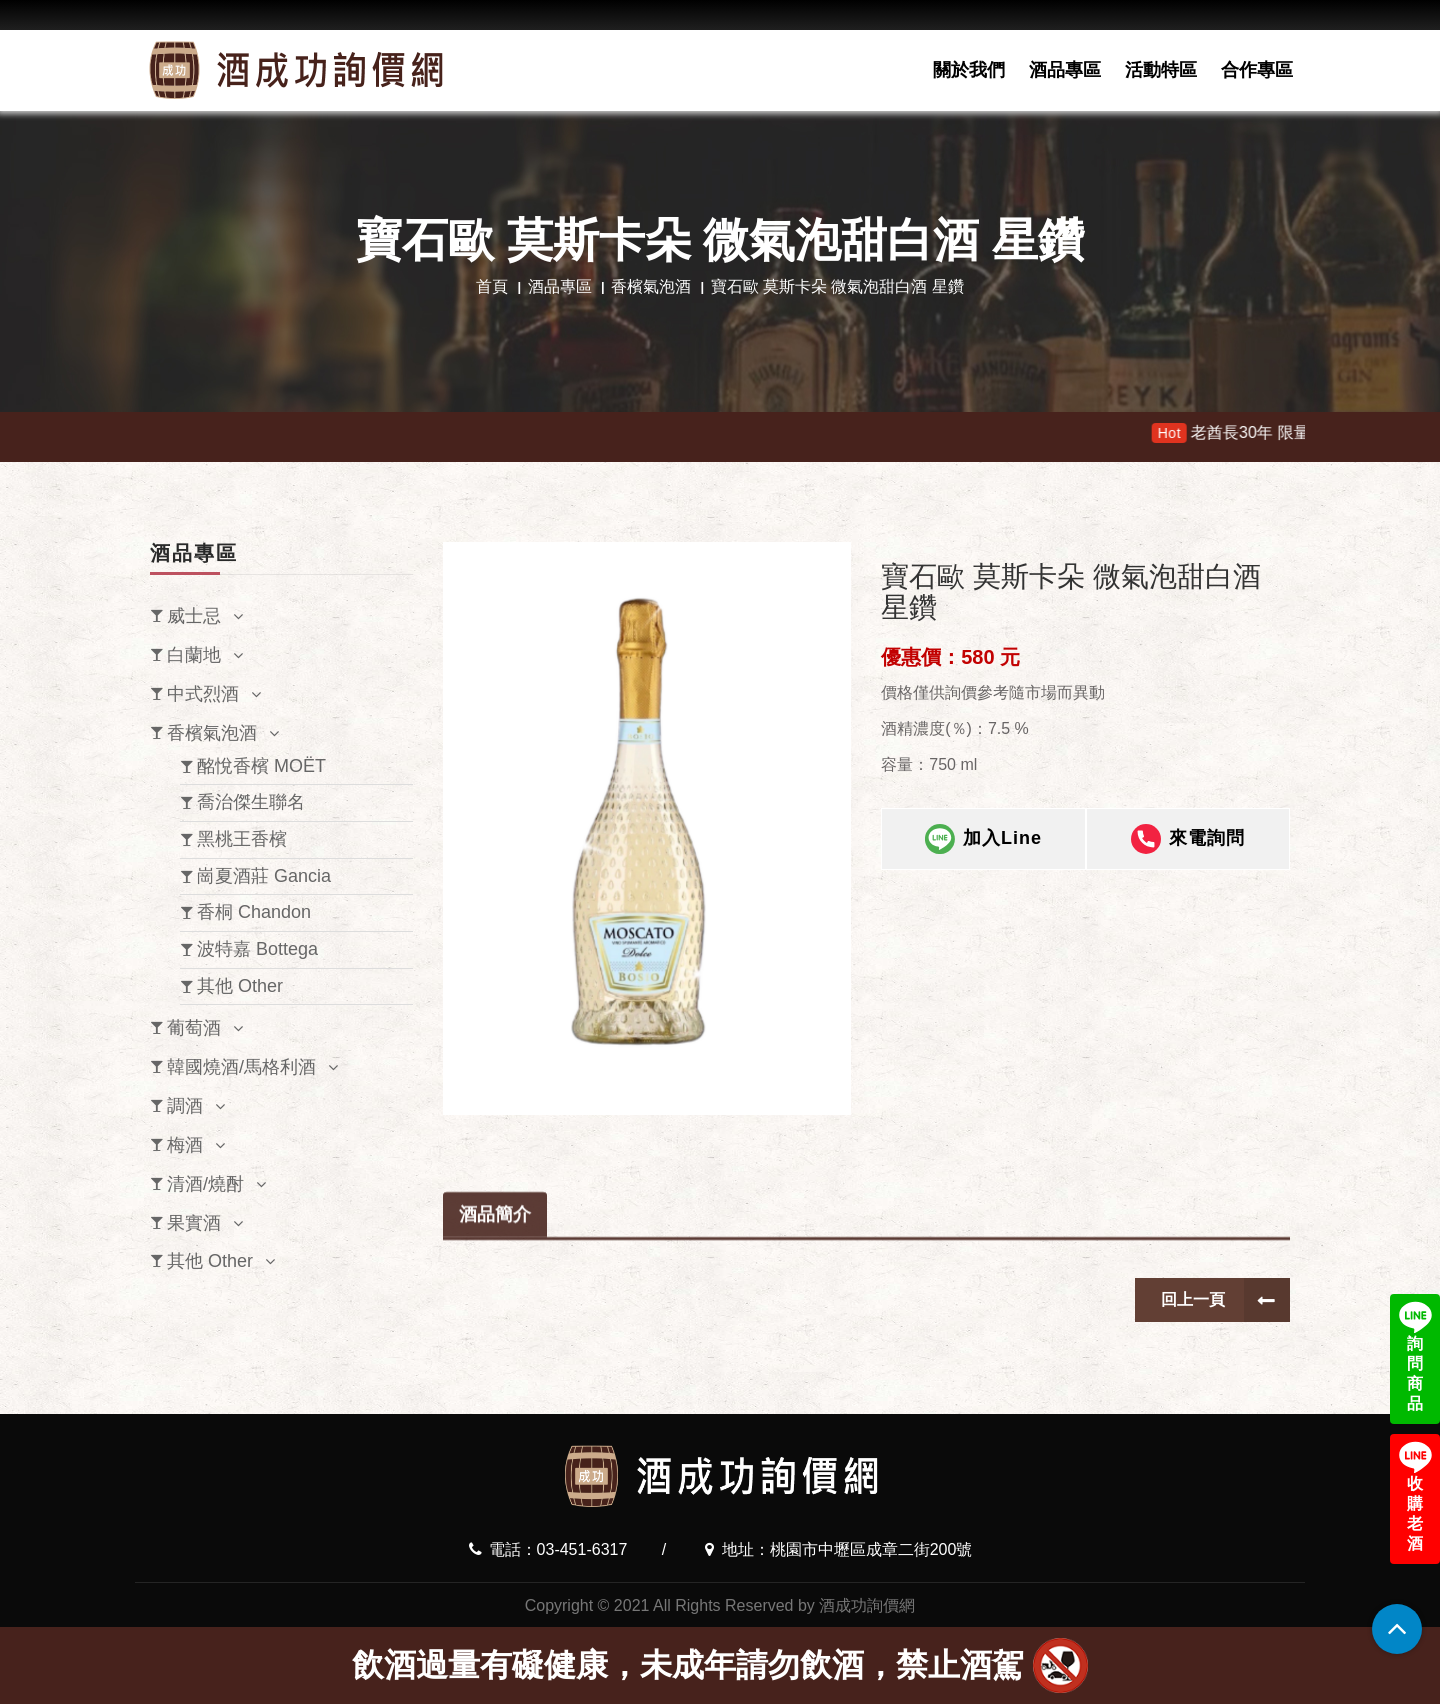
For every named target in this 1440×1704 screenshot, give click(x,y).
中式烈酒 (203, 694)
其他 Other (240, 986)
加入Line (983, 852)
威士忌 (194, 616)
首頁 (492, 286)
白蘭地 (194, 655)
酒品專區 (1065, 70)
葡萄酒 (194, 1028)
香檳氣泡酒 (651, 286)
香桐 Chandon (254, 912)
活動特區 (1161, 70)
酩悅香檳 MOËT (261, 766)
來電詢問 (1188, 852)
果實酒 (194, 1223)
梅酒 (185, 1145)
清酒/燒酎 (205, 1184)
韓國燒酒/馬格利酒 (241, 1067)
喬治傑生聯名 (251, 802)
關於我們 (969, 70)
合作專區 (1257, 70)
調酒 (185, 1106)
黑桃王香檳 (242, 839)
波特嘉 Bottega (257, 949)
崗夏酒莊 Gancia (264, 876)
